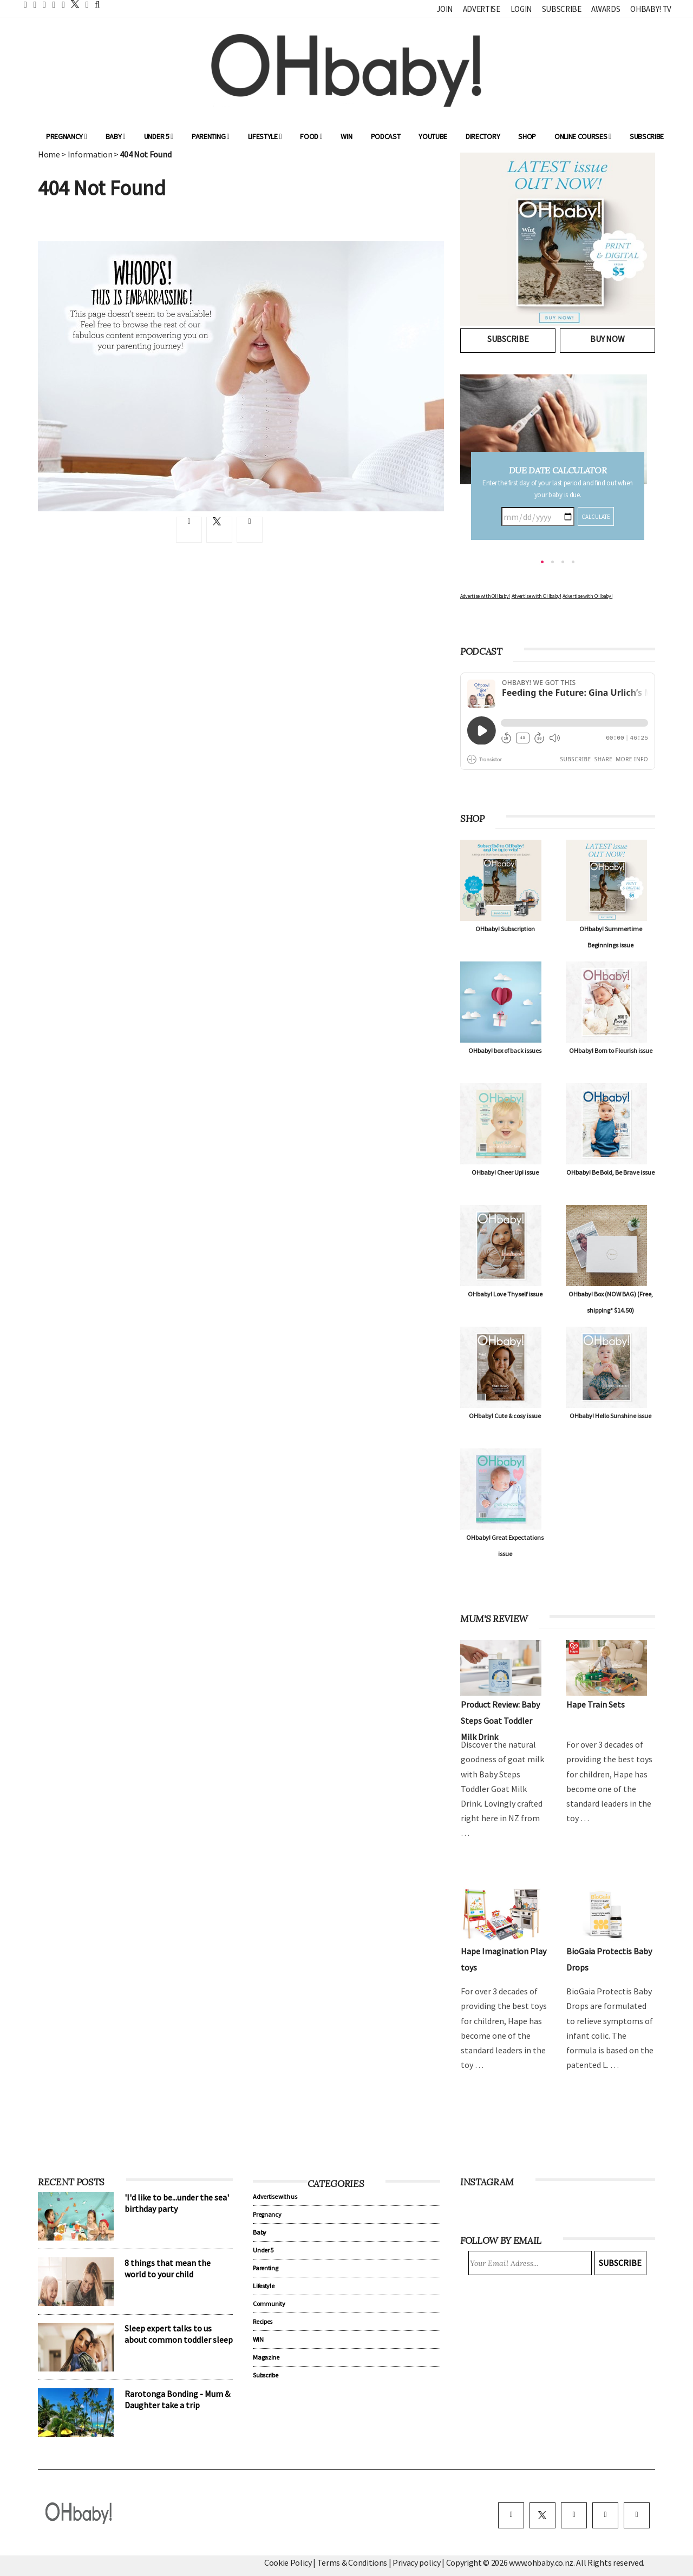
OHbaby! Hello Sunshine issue (610, 1416)
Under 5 (158, 136)
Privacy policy (417, 2562)
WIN (346, 136)
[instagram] (574, 2515)
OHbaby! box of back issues (504, 1050)
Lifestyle (265, 136)
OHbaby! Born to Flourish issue (610, 1050)
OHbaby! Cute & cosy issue (505, 1416)
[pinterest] (605, 2515)
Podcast (386, 136)
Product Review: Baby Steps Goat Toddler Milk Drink (500, 1720)
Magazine (266, 2357)
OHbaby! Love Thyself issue (505, 1294)
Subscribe (561, 9)
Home (49, 154)
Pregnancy (66, 136)
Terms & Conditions (353, 2562)
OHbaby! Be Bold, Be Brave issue (610, 1172)
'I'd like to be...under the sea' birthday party (177, 2203)
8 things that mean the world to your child (168, 2268)
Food (311, 136)
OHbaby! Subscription (505, 929)
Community (269, 2304)
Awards (605, 9)
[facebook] (511, 2515)
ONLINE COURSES (582, 136)
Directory (483, 136)
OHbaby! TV (650, 9)
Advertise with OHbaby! (485, 595)
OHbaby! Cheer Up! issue (505, 1172)
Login (521, 9)
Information (90, 154)
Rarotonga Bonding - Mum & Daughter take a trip (177, 2399)
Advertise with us (275, 2196)
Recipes (262, 2321)
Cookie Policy (288, 2562)
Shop (527, 136)
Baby (116, 136)
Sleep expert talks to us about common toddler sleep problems (179, 2339)
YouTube (433, 136)
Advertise (481, 9)
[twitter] (72, 4)
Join (444, 9)
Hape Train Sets (595, 1704)
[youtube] (637, 2515)
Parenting (211, 136)
